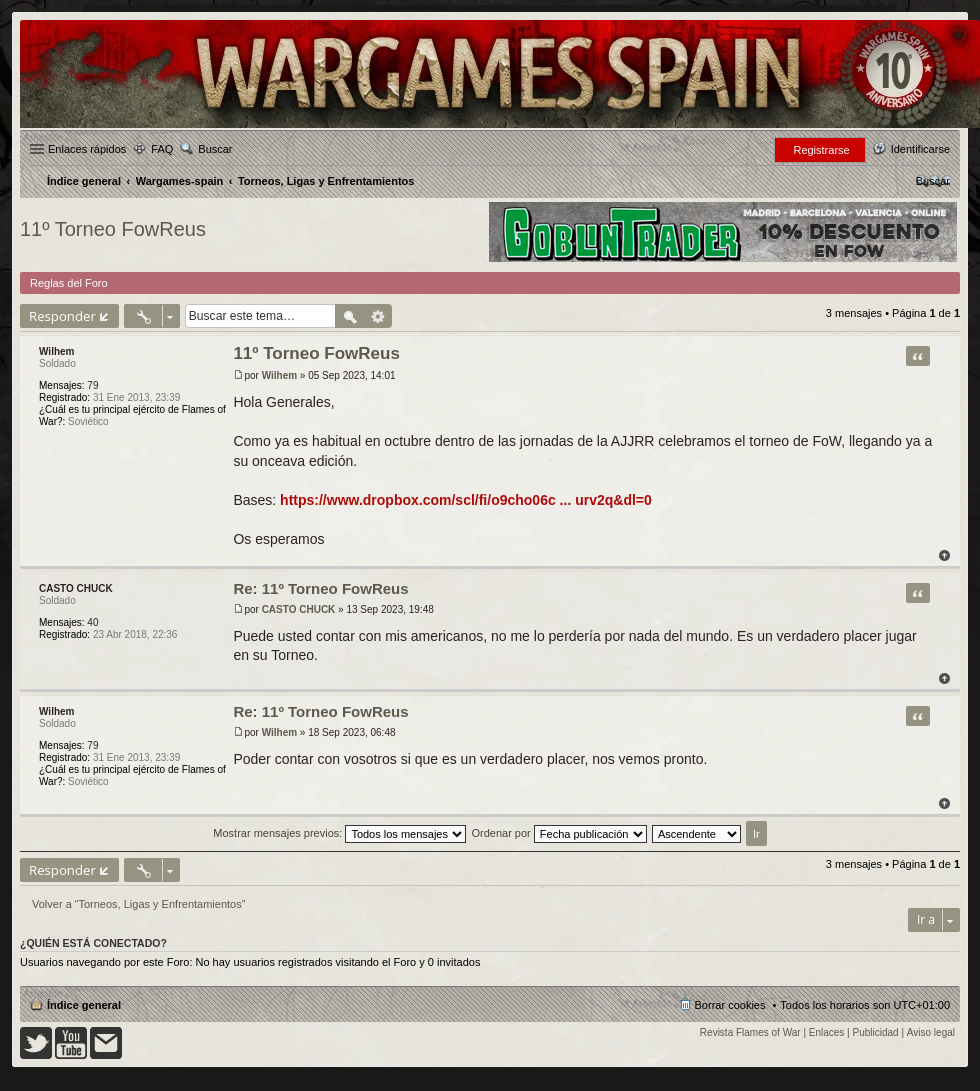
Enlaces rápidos (87, 149)
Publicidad (876, 1032)
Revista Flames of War (750, 1032)
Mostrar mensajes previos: (339, 833)
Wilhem (56, 351)
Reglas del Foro (69, 283)
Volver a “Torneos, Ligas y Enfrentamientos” (138, 904)
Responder (62, 316)
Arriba (944, 555)
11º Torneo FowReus (113, 229)
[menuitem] (933, 181)
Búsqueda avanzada (378, 316)
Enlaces (827, 1032)
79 (92, 385)
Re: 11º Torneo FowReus (320, 588)
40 (92, 622)
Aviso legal (931, 1032)
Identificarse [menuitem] (920, 149)
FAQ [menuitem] (162, 149)
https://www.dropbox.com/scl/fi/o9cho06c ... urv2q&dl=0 (466, 500)
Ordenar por (558, 833)
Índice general (84, 1005)
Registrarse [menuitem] (821, 150)
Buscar (215, 149)
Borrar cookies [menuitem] (730, 1005)
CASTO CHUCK (76, 588)
